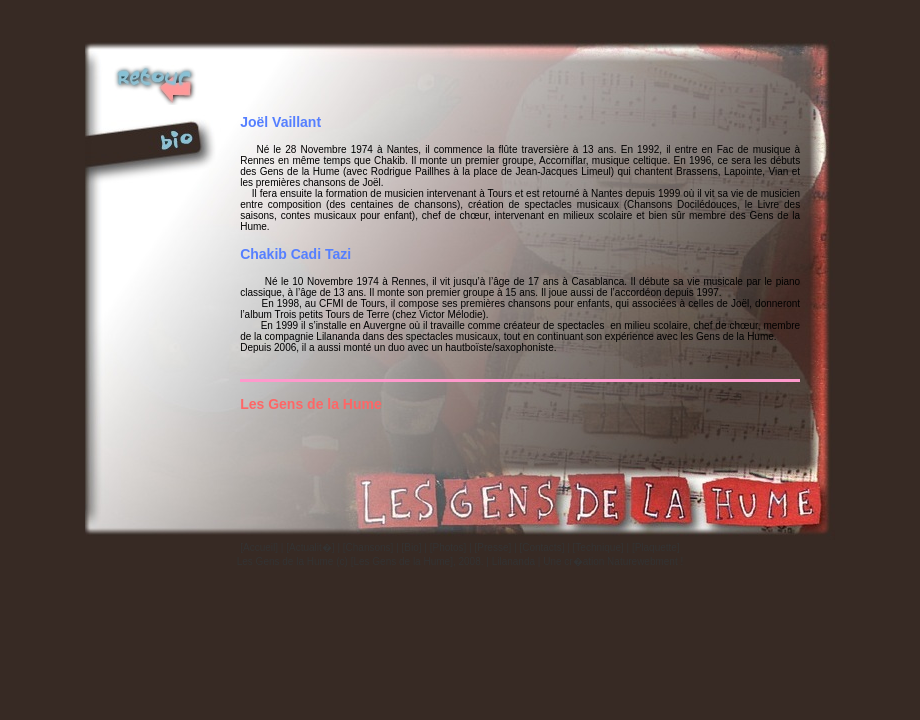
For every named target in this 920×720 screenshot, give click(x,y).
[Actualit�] (310, 547)
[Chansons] (368, 547)
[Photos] (448, 547)
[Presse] (493, 547)
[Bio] (412, 547)
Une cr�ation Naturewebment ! (613, 561)
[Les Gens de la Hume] (402, 561)
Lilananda (513, 561)
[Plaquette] (656, 547)
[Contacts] (541, 547)
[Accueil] (259, 547)
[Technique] (598, 547)
